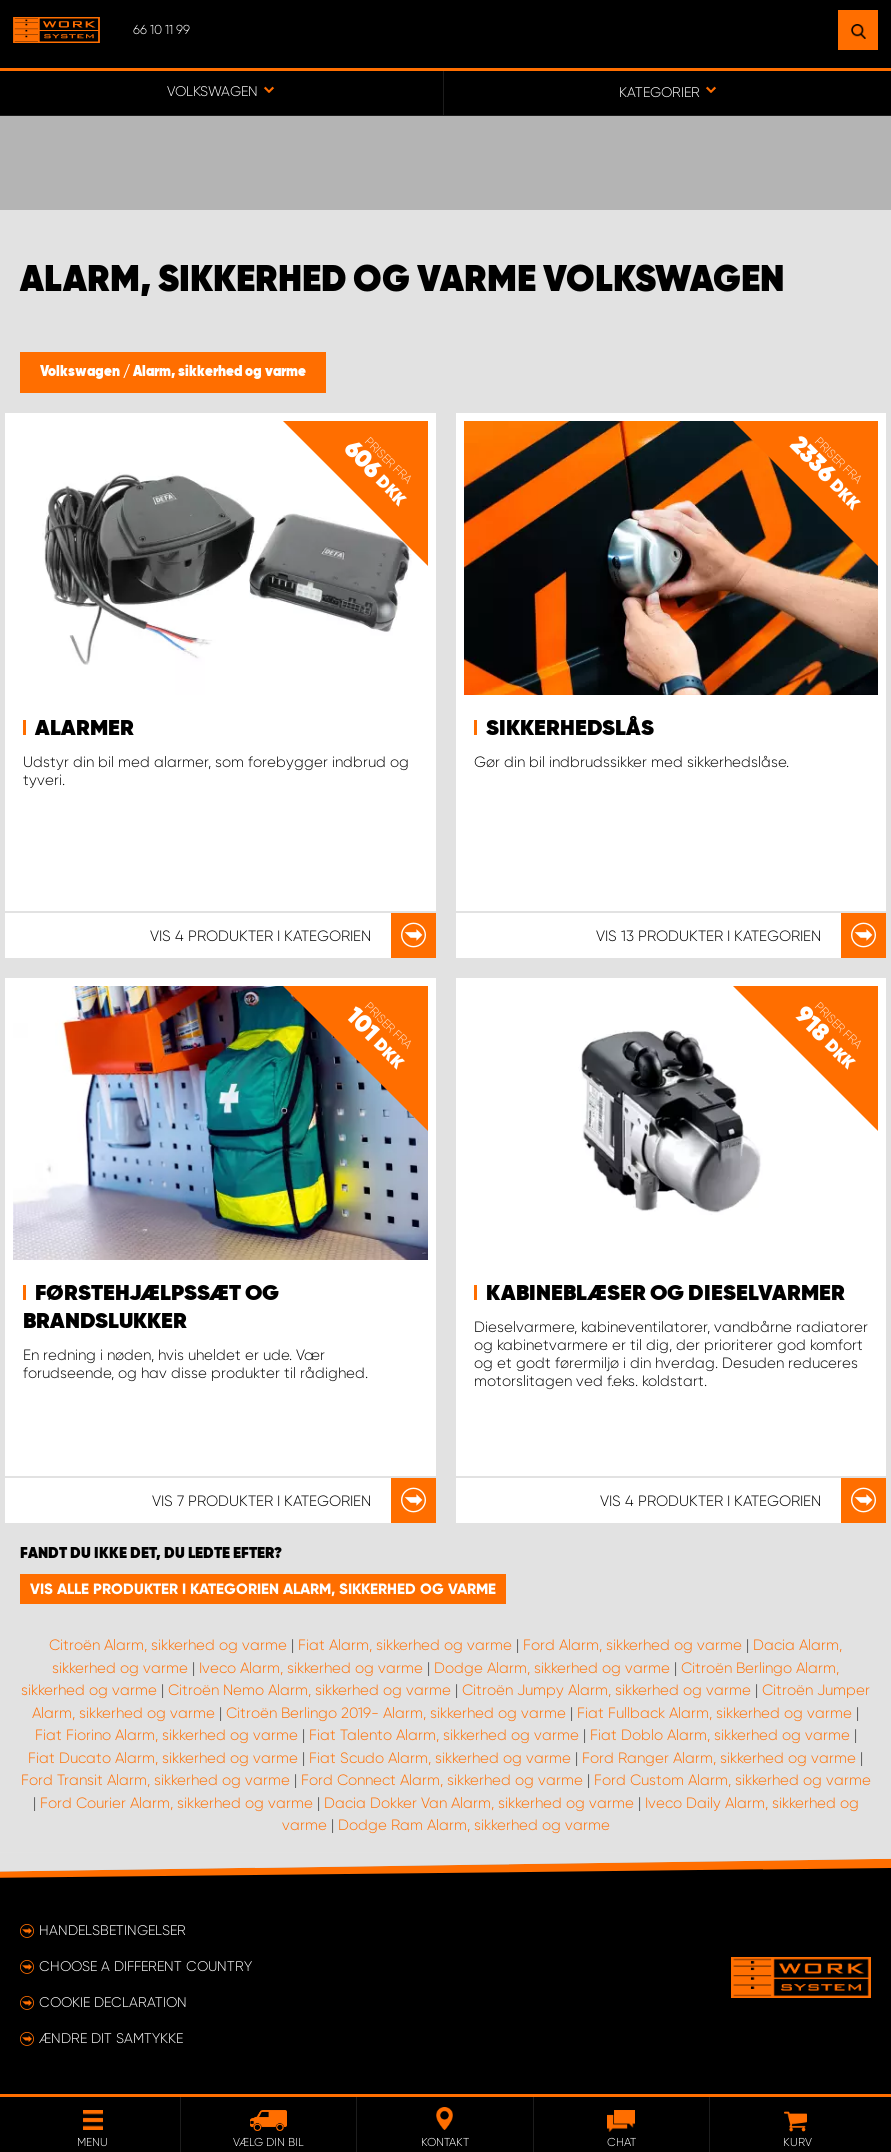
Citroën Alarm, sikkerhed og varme (168, 1645)
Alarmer (84, 729)
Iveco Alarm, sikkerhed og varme (311, 1668)
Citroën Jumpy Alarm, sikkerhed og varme (606, 1690)
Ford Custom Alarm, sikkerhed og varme (732, 1780)
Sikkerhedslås (570, 729)
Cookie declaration (113, 2002)
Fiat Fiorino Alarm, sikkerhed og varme (166, 1735)
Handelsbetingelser (112, 1930)
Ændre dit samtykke (111, 2038)
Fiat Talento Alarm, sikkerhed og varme (444, 1735)
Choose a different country (145, 1966)
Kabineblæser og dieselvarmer (665, 1294)
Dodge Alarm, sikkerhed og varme (552, 1668)
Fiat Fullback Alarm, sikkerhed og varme (714, 1713)
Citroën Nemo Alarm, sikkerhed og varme (309, 1690)
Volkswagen (81, 372)
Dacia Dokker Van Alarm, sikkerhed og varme (479, 1803)
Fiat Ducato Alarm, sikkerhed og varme (163, 1758)
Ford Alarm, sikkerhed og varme (632, 1645)
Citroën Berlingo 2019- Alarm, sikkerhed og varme (396, 1713)
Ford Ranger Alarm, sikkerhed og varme (719, 1758)
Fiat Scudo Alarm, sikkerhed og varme (440, 1758)
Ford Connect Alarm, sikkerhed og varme (442, 1780)
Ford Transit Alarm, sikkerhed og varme (155, 1780)
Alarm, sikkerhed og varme (219, 372)
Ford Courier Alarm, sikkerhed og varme (176, 1803)
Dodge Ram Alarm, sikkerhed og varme (474, 1825)
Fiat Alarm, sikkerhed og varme (405, 1645)
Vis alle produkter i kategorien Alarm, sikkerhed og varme (263, 1589)
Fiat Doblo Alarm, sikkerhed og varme (720, 1735)
